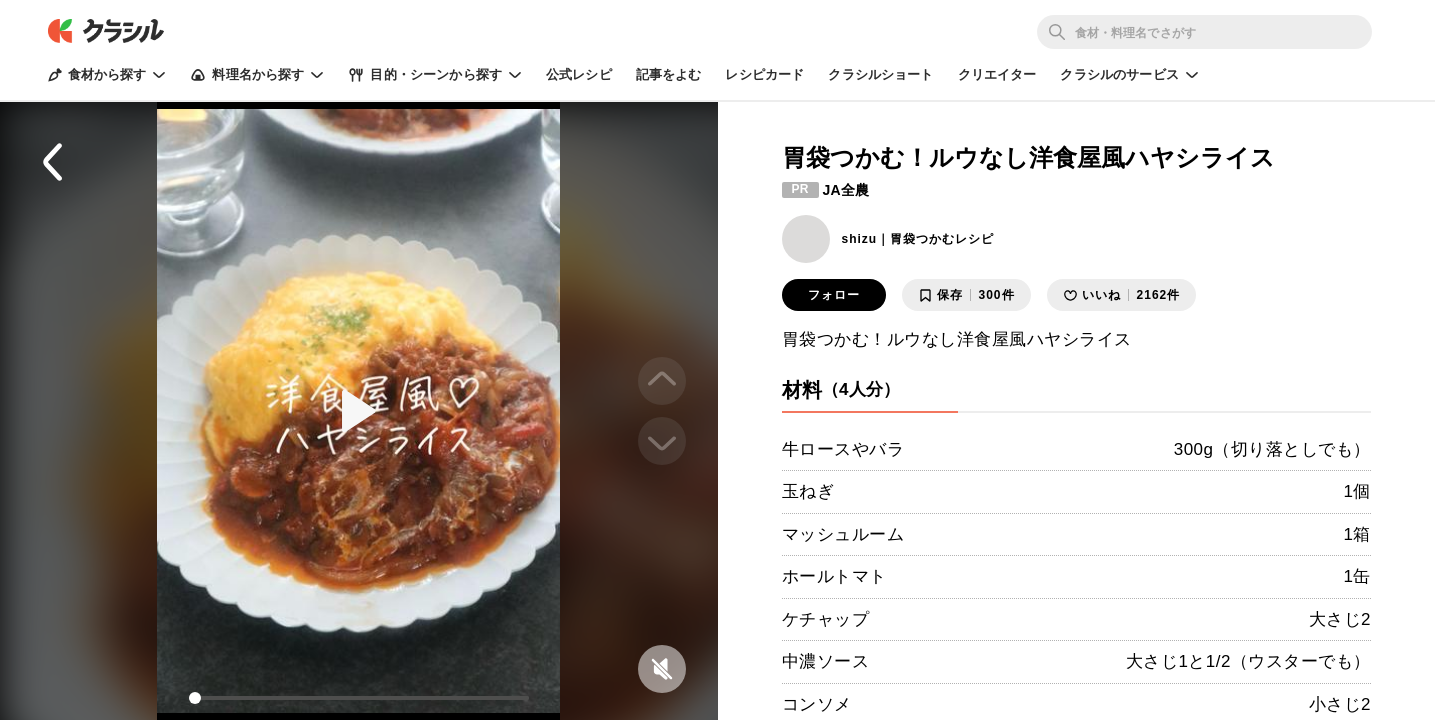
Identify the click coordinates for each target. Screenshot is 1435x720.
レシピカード (764, 74)
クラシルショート (880, 74)
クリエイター (997, 74)
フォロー (834, 295)
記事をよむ (669, 74)
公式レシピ (579, 74)
